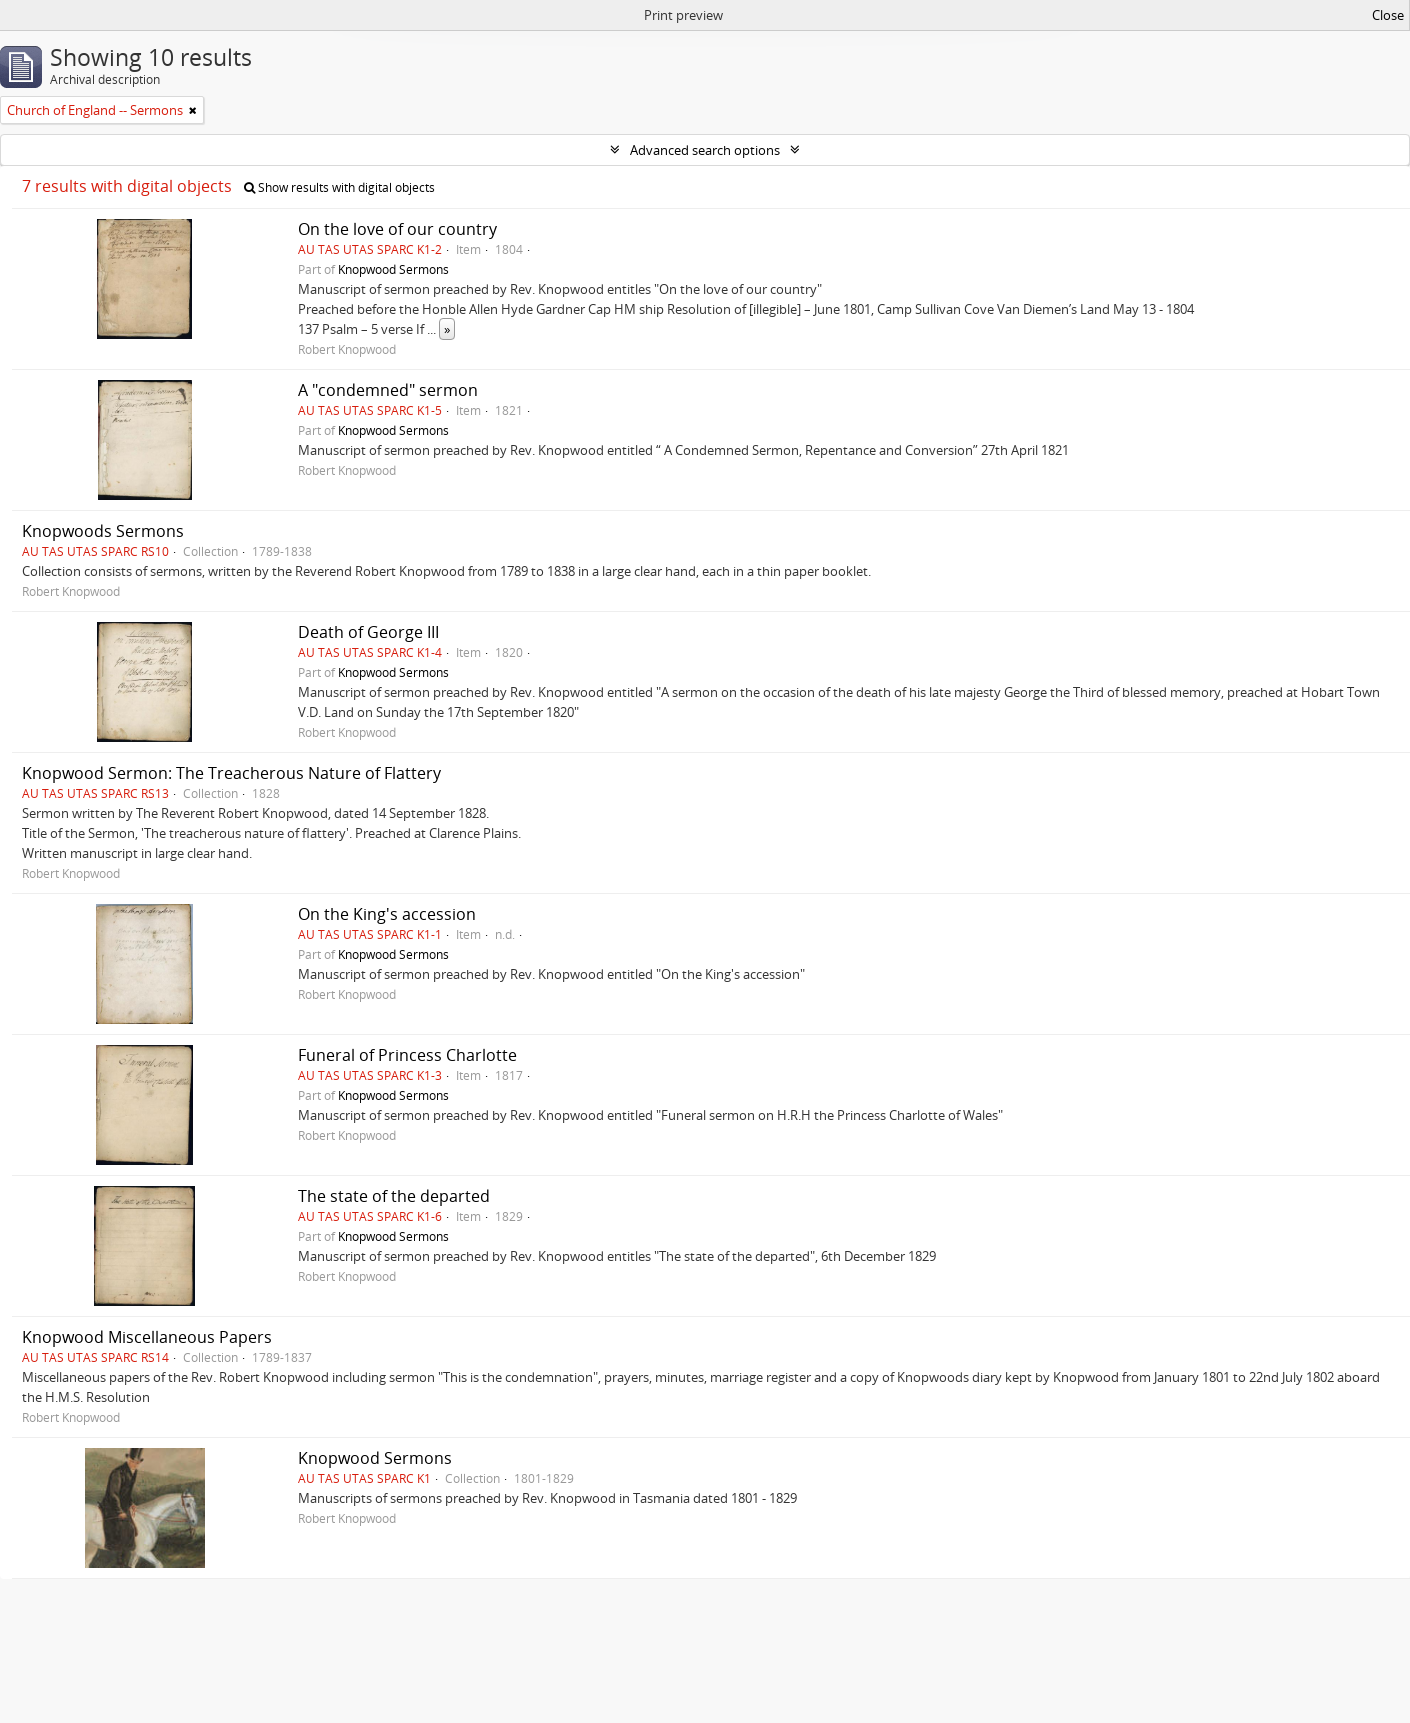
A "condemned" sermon (388, 390)
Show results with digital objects (339, 187)
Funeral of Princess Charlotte (407, 1055)
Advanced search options (705, 150)
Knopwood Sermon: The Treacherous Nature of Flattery (231, 773)
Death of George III (368, 632)
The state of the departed (394, 1196)
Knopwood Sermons (393, 269)
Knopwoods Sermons (103, 531)
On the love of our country (397, 229)
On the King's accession (387, 914)
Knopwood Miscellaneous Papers (147, 1337)
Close (1388, 15)
